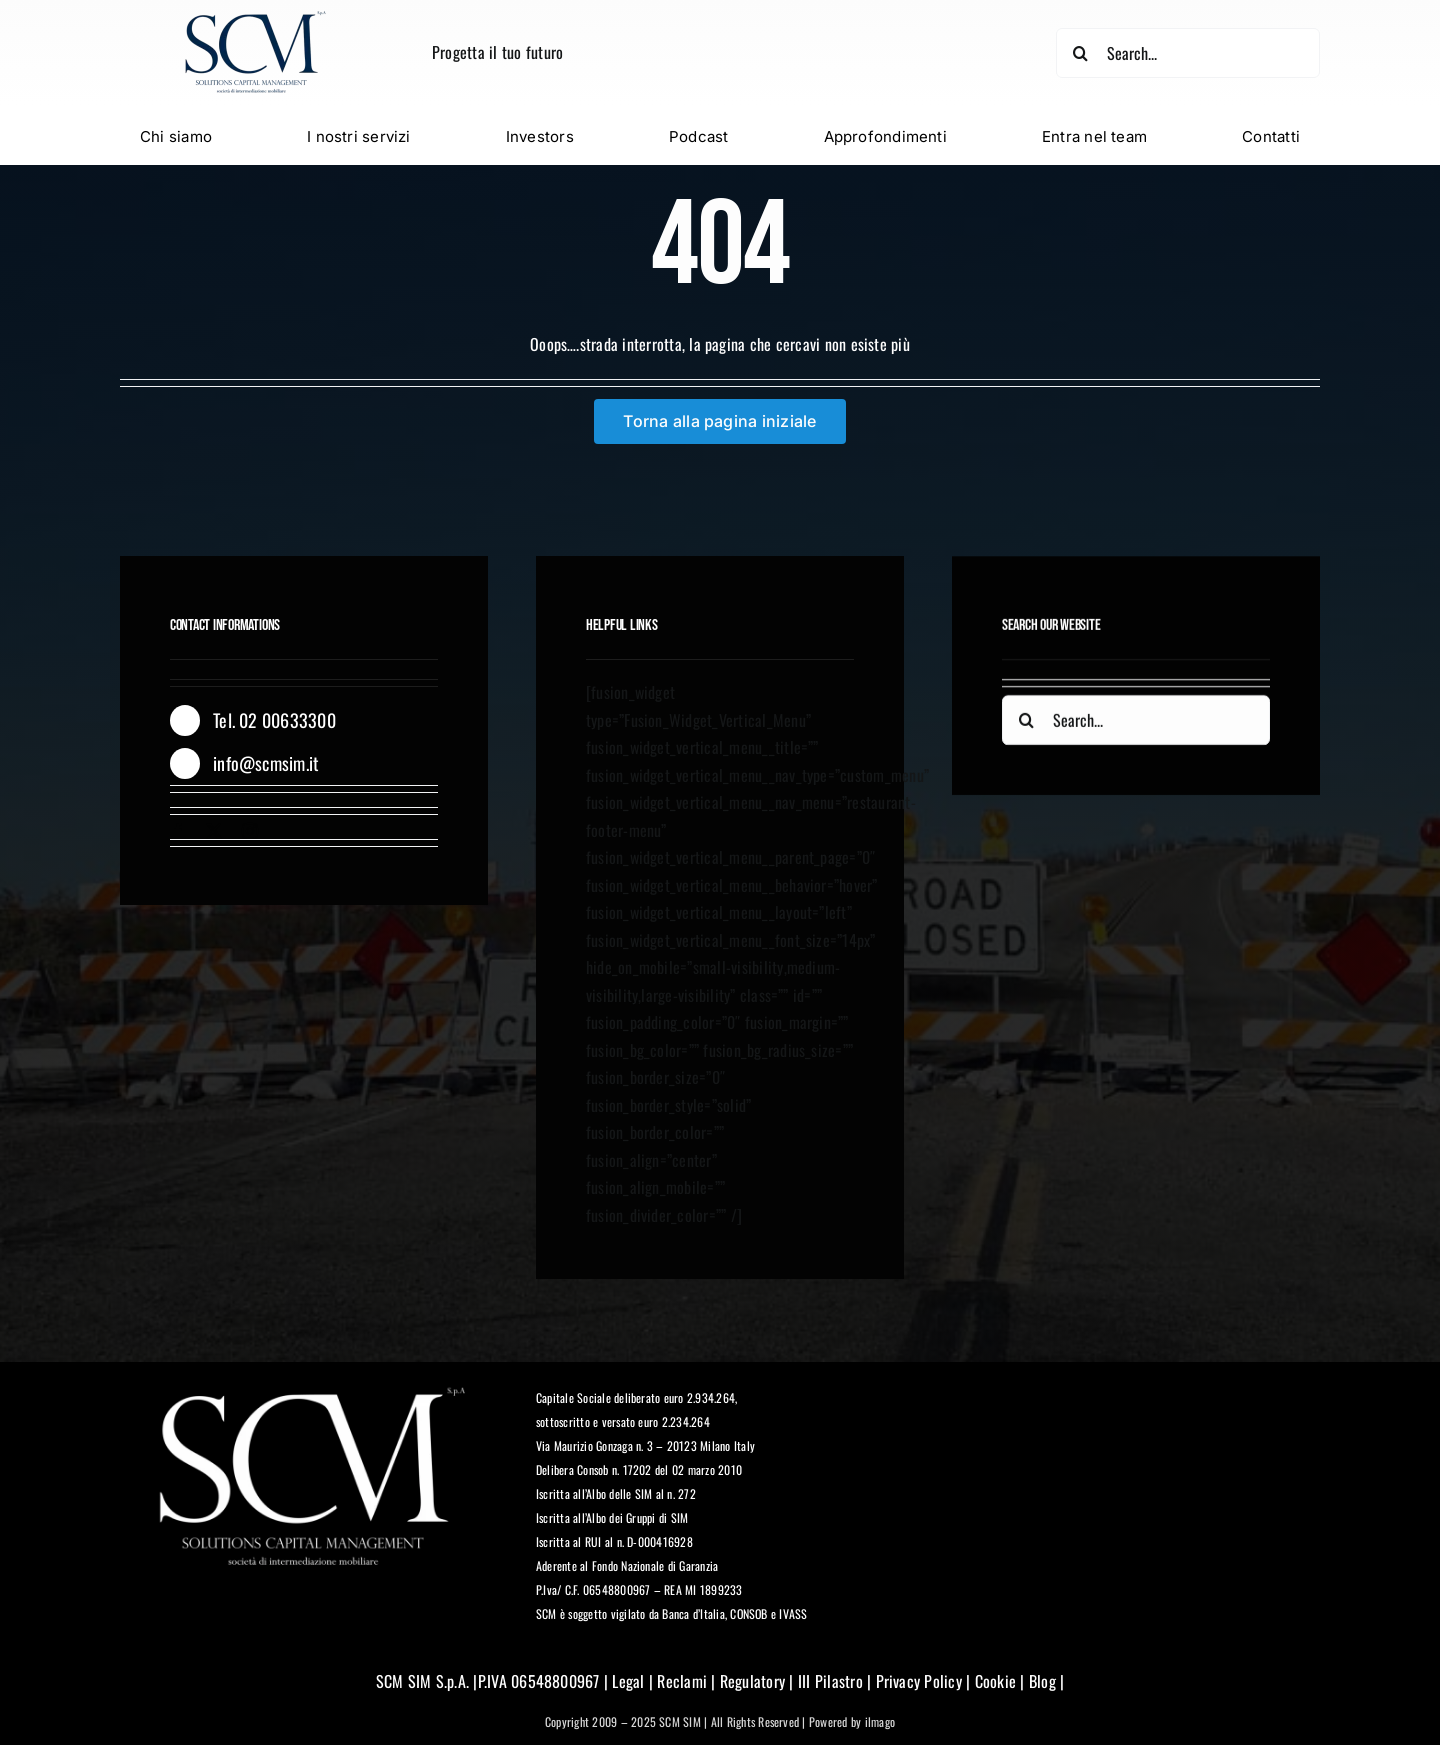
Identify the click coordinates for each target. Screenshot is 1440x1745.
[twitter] (214, 831)
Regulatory (752, 1682)
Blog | (1045, 1682)
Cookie (995, 1682)
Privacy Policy (919, 1682)
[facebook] (178, 831)
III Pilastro (828, 1682)
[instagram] (250, 831)
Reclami (682, 1682)
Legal (628, 1682)
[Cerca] (1080, 53)
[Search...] (1187, 53)
